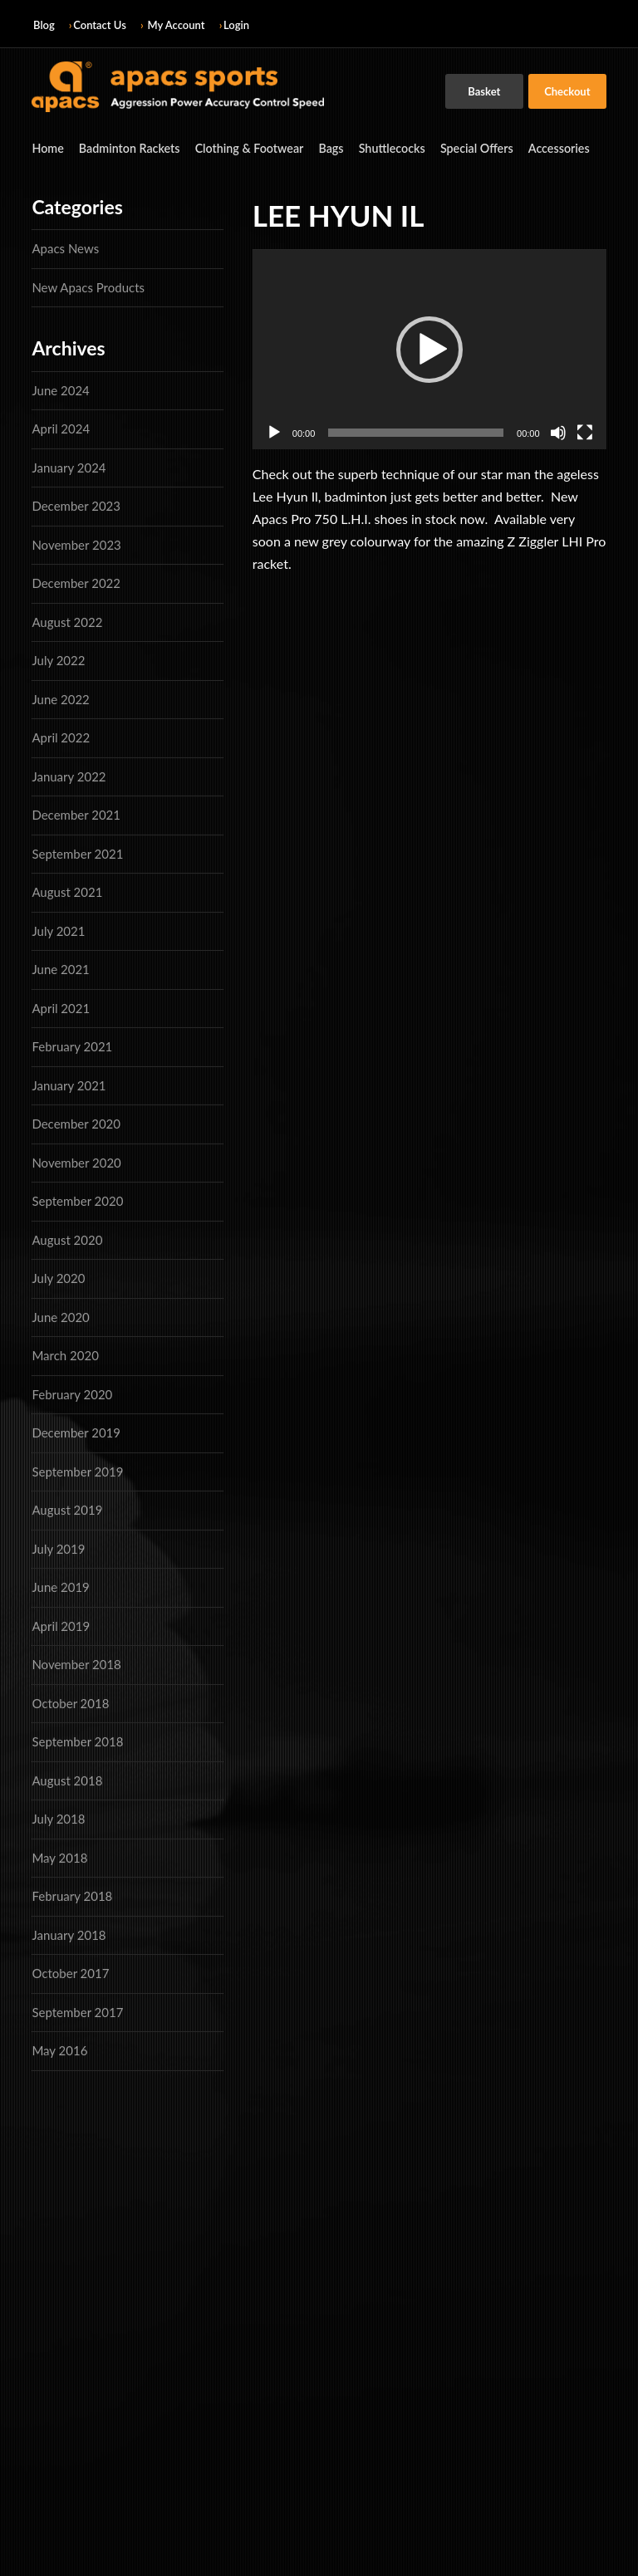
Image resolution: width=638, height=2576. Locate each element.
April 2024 (61, 428)
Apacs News (65, 248)
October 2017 (70, 1973)
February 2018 (72, 1895)
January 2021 (69, 1084)
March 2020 (65, 1355)
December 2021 (76, 814)
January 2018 (69, 1934)
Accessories (550, 148)
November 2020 (76, 1161)
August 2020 (67, 1239)
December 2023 (76, 505)
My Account (176, 25)
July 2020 (58, 1278)
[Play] (274, 432)
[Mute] (558, 432)
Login (236, 25)
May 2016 (59, 2050)
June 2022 (60, 698)
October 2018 (70, 1702)
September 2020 (77, 1200)
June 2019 (60, 1586)
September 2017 (77, 2011)
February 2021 (72, 1046)
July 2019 (58, 1547)
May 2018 (59, 1856)
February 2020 (72, 1393)
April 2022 (61, 737)
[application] (429, 348)
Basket (484, 91)
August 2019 (67, 1509)
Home (47, 148)
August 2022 (67, 621)
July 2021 (58, 930)
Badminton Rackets (127, 148)
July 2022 (58, 660)
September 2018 (77, 1741)
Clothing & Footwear (245, 148)
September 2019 (77, 1470)
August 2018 (67, 1779)
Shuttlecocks (386, 148)
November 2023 (76, 543)
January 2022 (69, 775)
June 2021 (60, 969)
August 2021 (67, 891)
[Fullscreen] (585, 432)
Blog (44, 25)
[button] (429, 349)
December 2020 (76, 1123)
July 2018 (58, 1818)
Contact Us (99, 25)
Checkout (567, 91)
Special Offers (469, 148)
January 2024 (69, 466)
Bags (326, 148)
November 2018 (76, 1664)
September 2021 (77, 852)
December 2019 (76, 1432)
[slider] (415, 432)
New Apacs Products (88, 286)
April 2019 (61, 1625)
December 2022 (76, 582)
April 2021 (61, 1007)
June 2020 (60, 1316)
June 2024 (60, 389)
